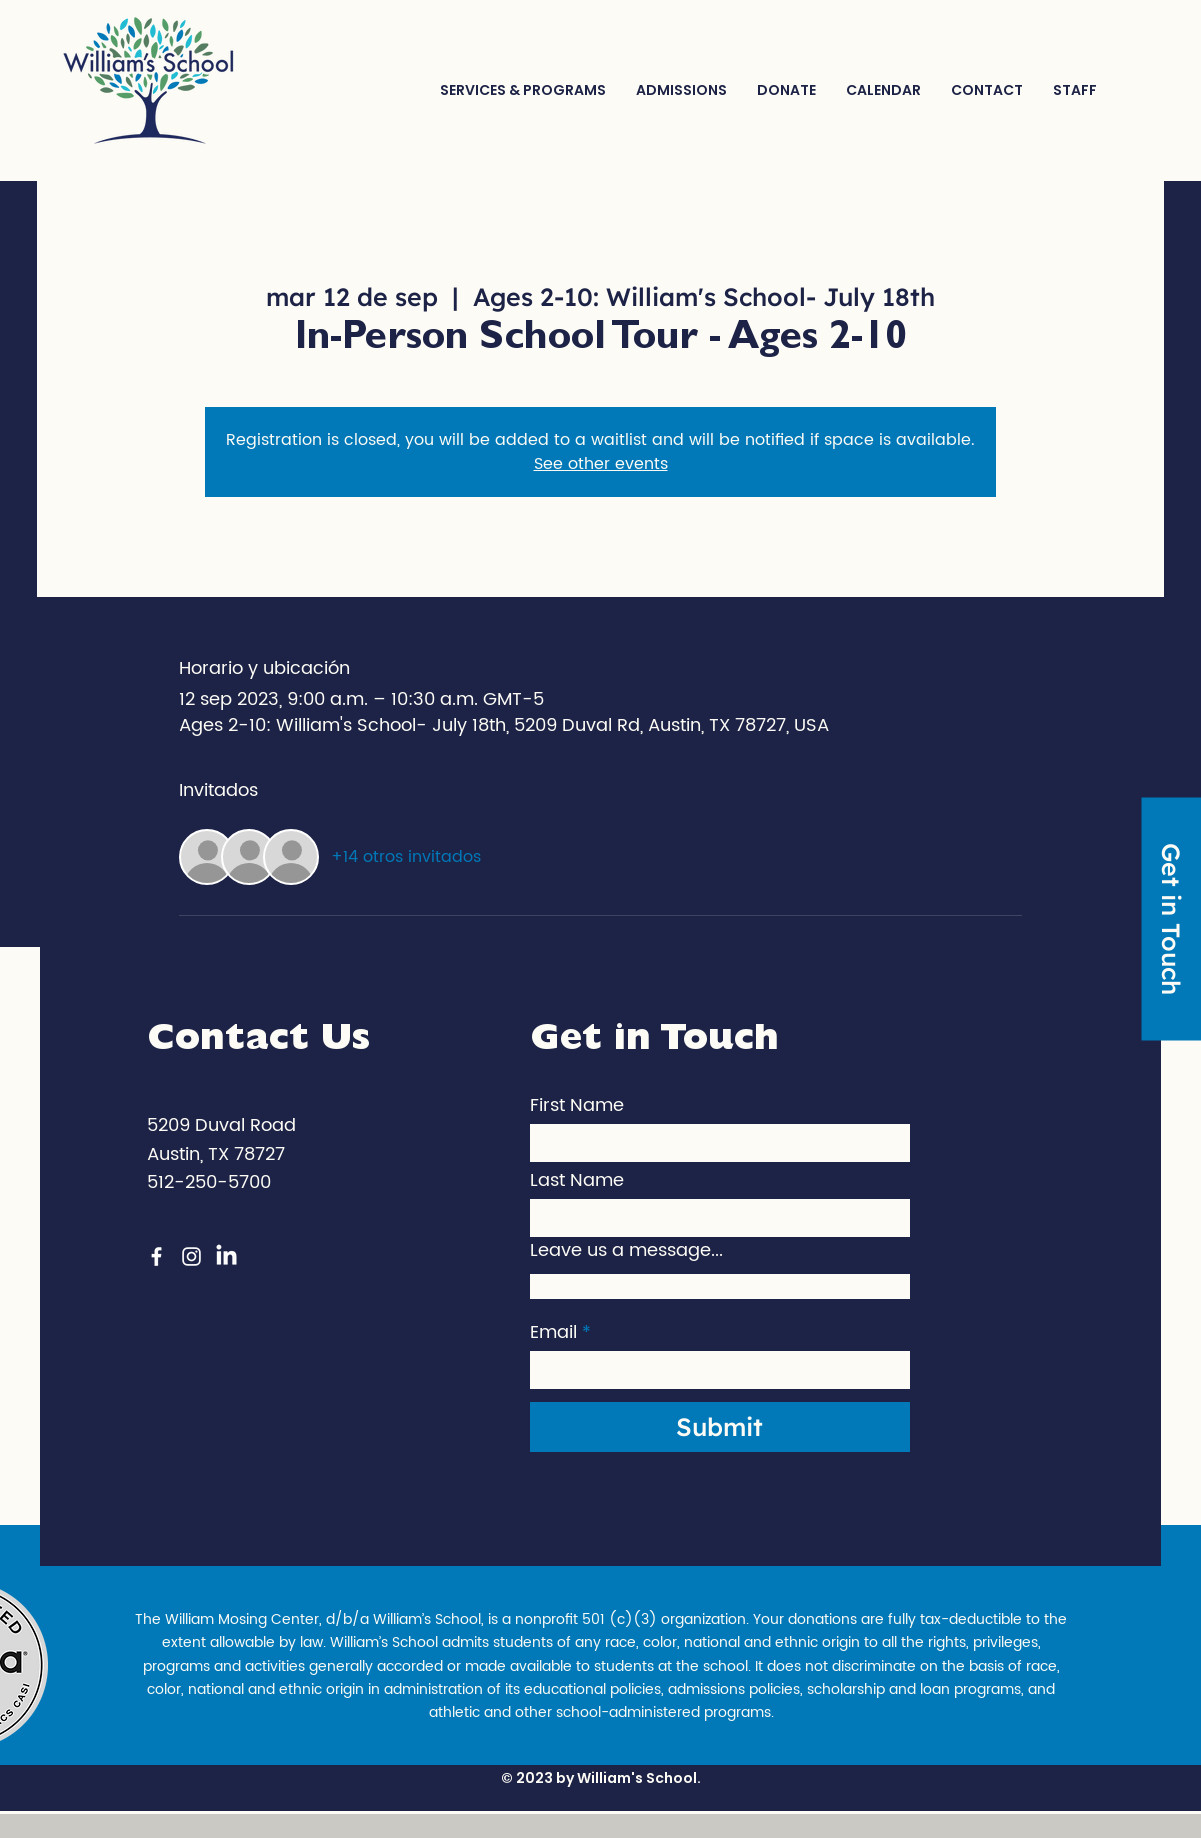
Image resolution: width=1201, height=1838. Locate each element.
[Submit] (720, 1427)
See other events (601, 464)
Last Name (577, 1181)
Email (553, 1333)
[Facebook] (156, 1256)
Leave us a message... (626, 1251)
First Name (577, 1106)
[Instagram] (191, 1256)
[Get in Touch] (1171, 919)
